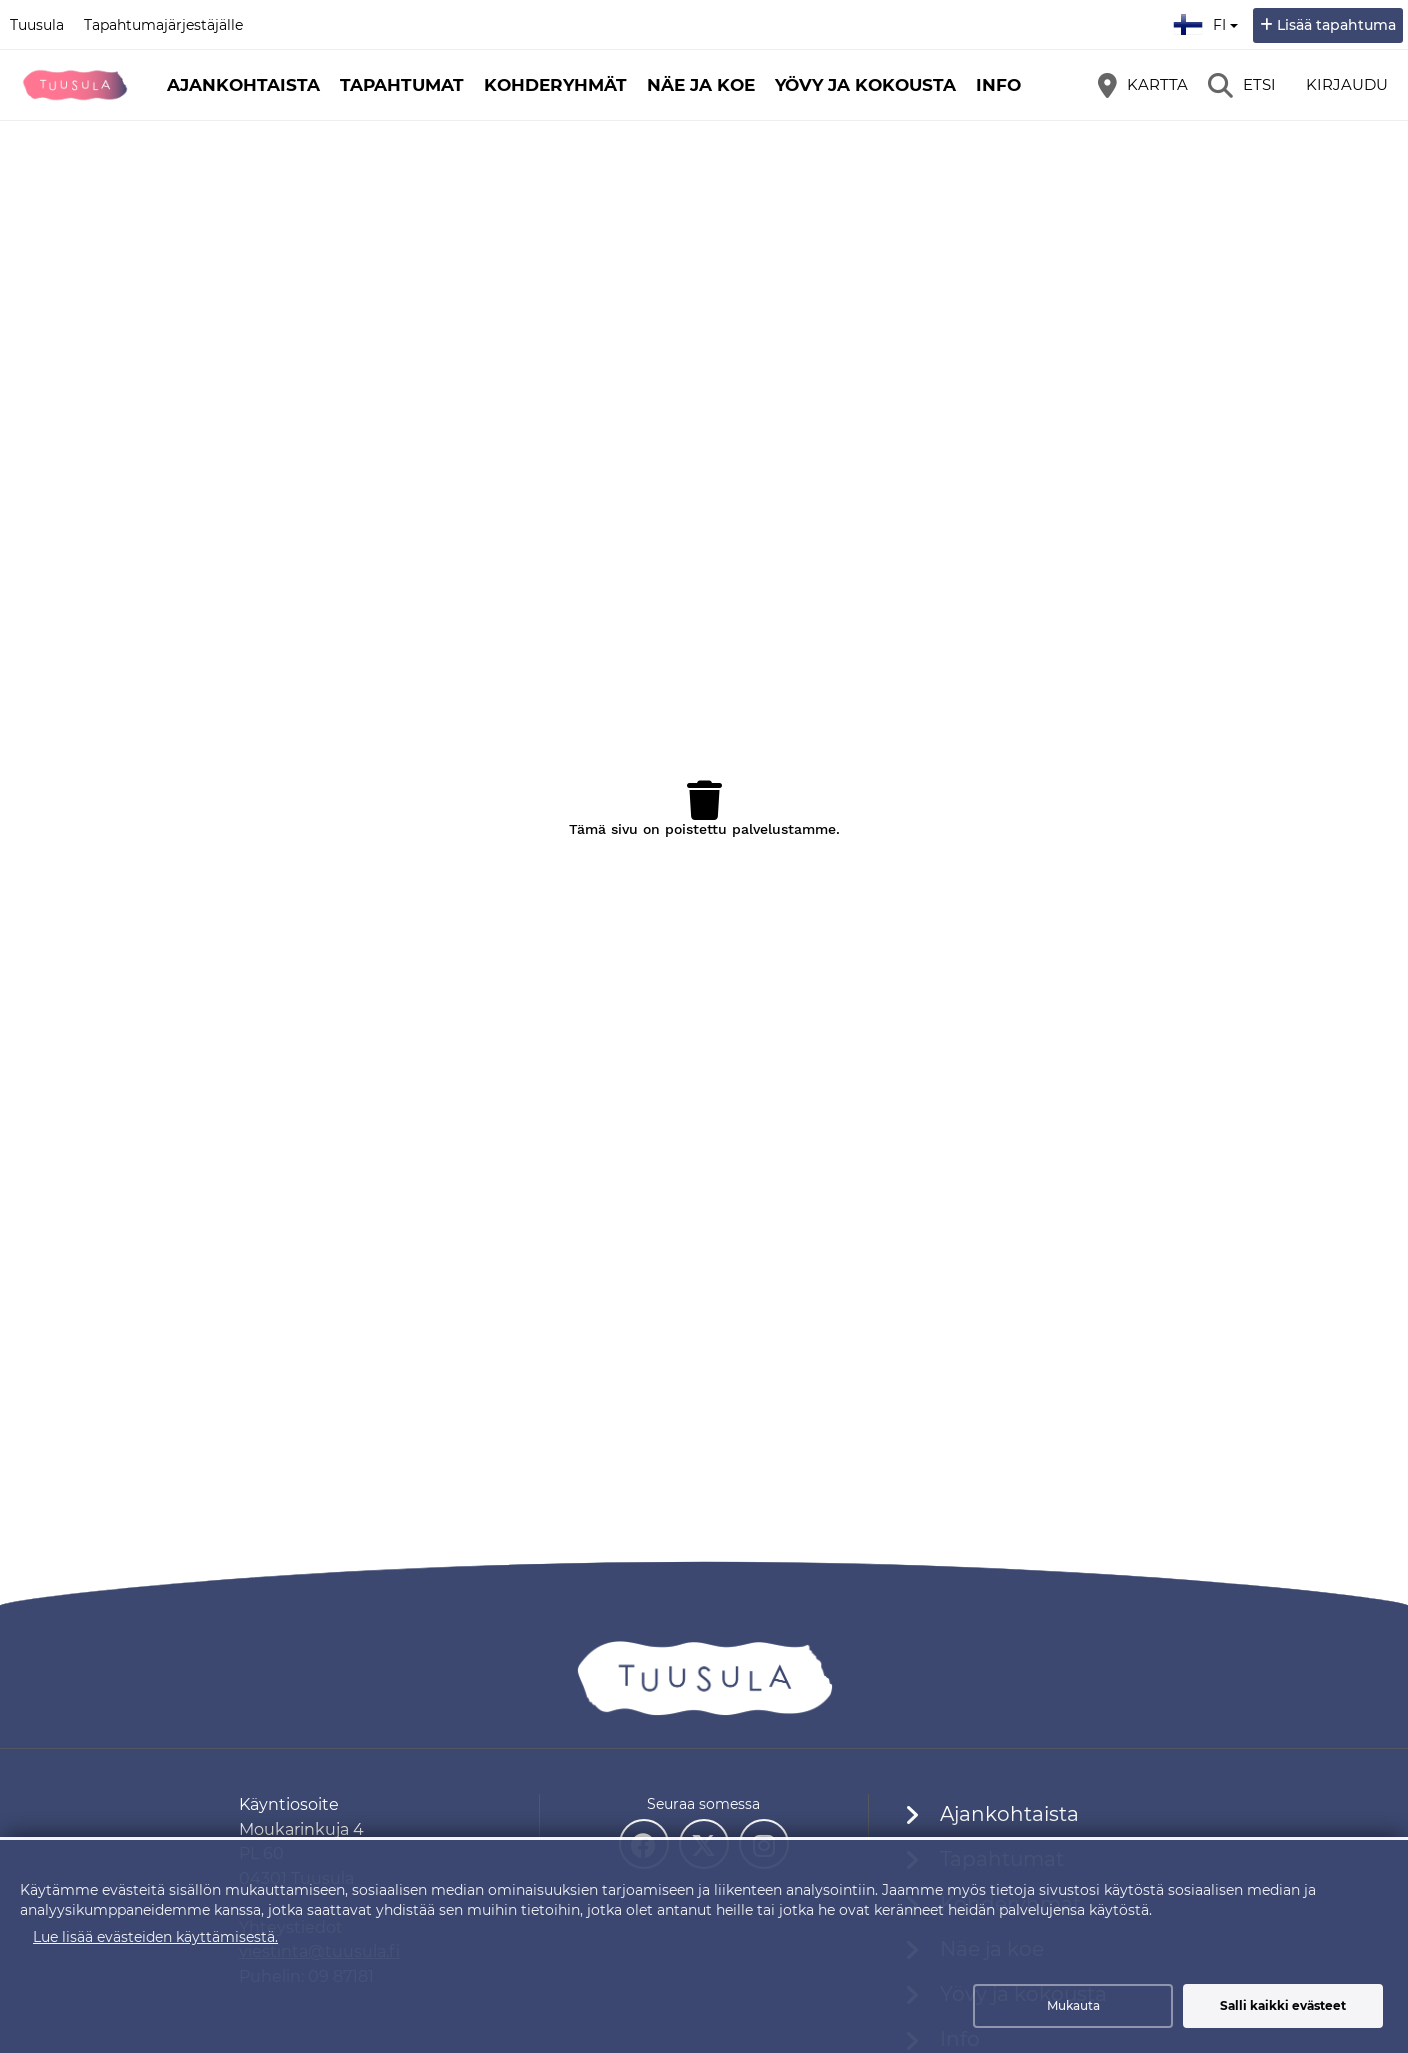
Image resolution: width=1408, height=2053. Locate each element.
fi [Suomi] (1208, 22)
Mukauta (1073, 2005)
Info (998, 85)
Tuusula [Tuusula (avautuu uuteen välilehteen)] (37, 25)
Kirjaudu (1347, 84)
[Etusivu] (75, 85)
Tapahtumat (402, 85)
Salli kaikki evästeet (1283, 2005)
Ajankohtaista (243, 85)
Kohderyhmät (555, 85)
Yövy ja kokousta (865, 85)
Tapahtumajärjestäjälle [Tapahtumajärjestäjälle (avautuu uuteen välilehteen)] (163, 25)
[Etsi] (1242, 85)
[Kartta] (1143, 85)
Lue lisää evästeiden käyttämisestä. (155, 1937)
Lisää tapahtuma (1336, 25)
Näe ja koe (701, 85)
